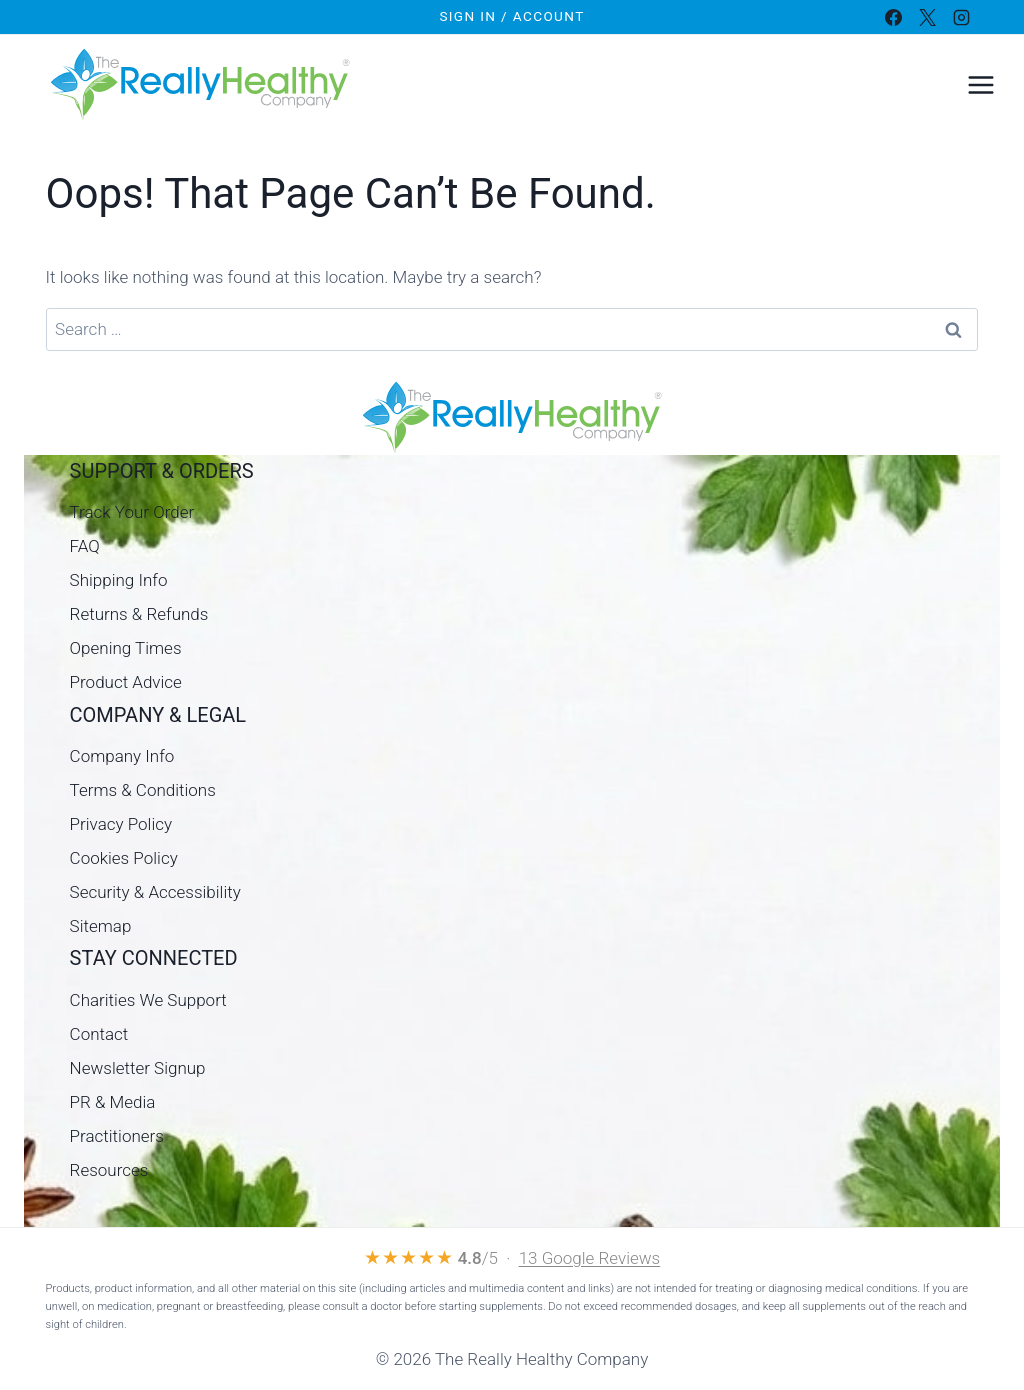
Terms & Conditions (143, 790)
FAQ (85, 546)
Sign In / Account (511, 16)
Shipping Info (119, 580)
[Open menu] (980, 84)
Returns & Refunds (139, 614)
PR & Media (113, 1102)
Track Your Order (132, 512)
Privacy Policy (121, 824)
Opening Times (126, 648)
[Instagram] (961, 17)
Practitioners (117, 1136)
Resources (109, 1170)
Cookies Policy (124, 858)
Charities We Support (148, 1000)
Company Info (122, 756)
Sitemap (101, 926)
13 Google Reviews (590, 1258)
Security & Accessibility (155, 892)
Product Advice (126, 682)
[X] (927, 17)
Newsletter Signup (138, 1068)
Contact (99, 1034)
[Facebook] (893, 17)
